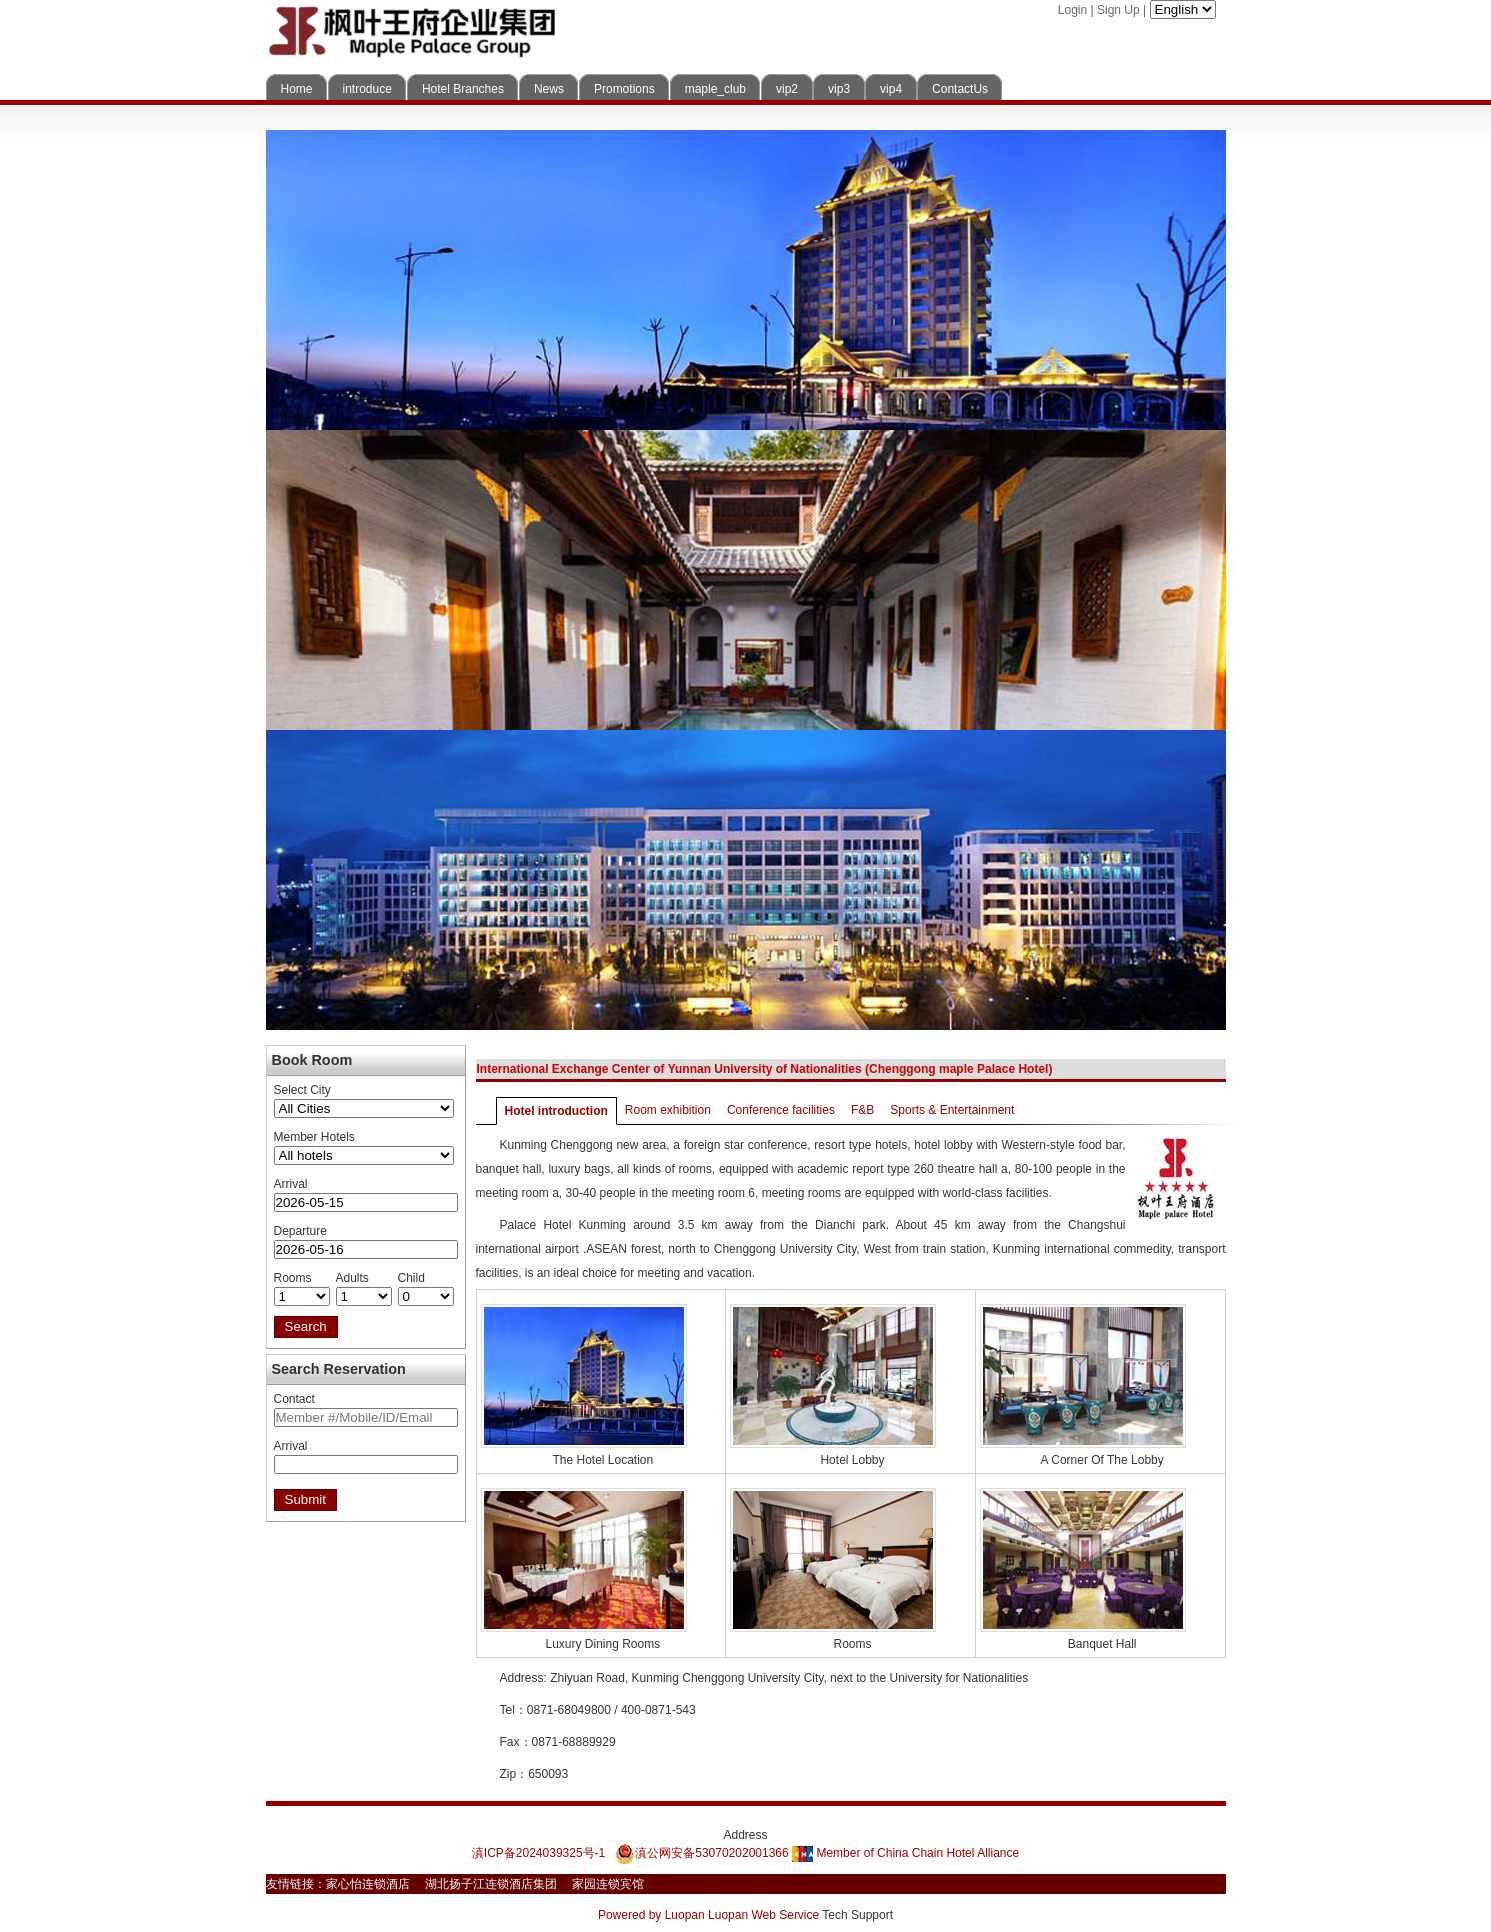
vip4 (891, 89)
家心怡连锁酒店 (368, 1884)
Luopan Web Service (763, 1915)
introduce (367, 89)
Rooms (293, 1278)
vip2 (787, 89)
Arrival (291, 1184)
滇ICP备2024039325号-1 (538, 1853)
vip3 (839, 89)
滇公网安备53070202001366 (701, 1853)
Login (1072, 10)
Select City (302, 1090)
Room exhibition (668, 1110)
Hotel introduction (556, 1111)
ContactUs (960, 89)
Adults (352, 1278)
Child (411, 1278)
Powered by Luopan (651, 1915)
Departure (300, 1231)
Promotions (624, 89)
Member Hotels (314, 1137)
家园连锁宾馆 (608, 1884)
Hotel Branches (463, 89)
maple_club (715, 89)
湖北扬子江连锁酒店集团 (491, 1884)
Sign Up (1118, 10)
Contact (294, 1399)
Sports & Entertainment (952, 1110)
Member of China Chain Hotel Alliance (905, 1853)
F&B (862, 1110)
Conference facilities (781, 1110)
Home (297, 89)
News (549, 89)
